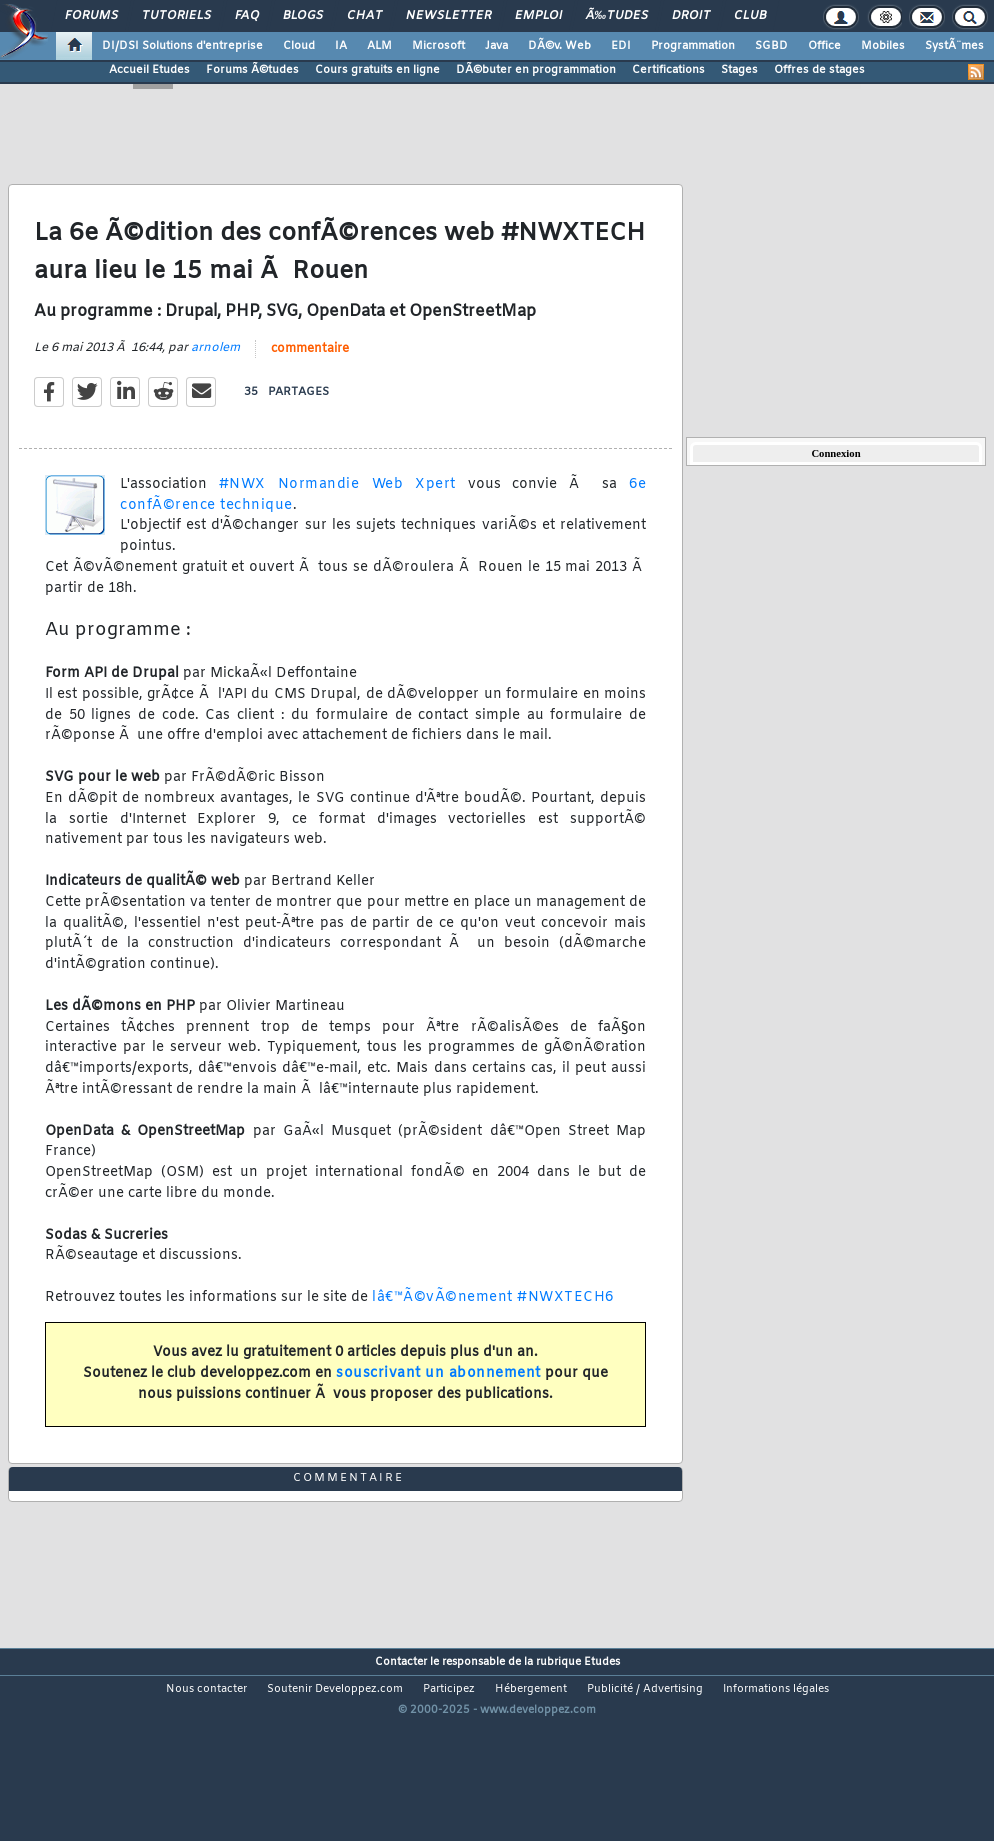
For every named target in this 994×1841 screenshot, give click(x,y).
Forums (91, 16)
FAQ (247, 16)
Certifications (668, 70)
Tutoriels (176, 16)
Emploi (538, 16)
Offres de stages (819, 70)
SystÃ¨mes (954, 46)
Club (750, 16)
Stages (739, 70)
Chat (364, 16)
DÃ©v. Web (559, 46)
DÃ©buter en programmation (536, 70)
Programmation (693, 46)
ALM (379, 46)
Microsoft (438, 46)
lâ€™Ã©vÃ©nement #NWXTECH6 (493, 1324)
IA (341, 46)
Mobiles (883, 46)
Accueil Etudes (149, 70)
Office (824, 46)
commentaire (310, 376)
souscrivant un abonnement (438, 1400)
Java (496, 46)
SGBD (771, 46)
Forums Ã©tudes (252, 70)
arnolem (215, 375)
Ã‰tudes (617, 16)
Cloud (299, 46)
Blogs (303, 16)
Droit (691, 16)
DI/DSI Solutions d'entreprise (182, 46)
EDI (621, 46)
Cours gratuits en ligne (377, 70)
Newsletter (448, 16)
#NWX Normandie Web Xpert (337, 511)
